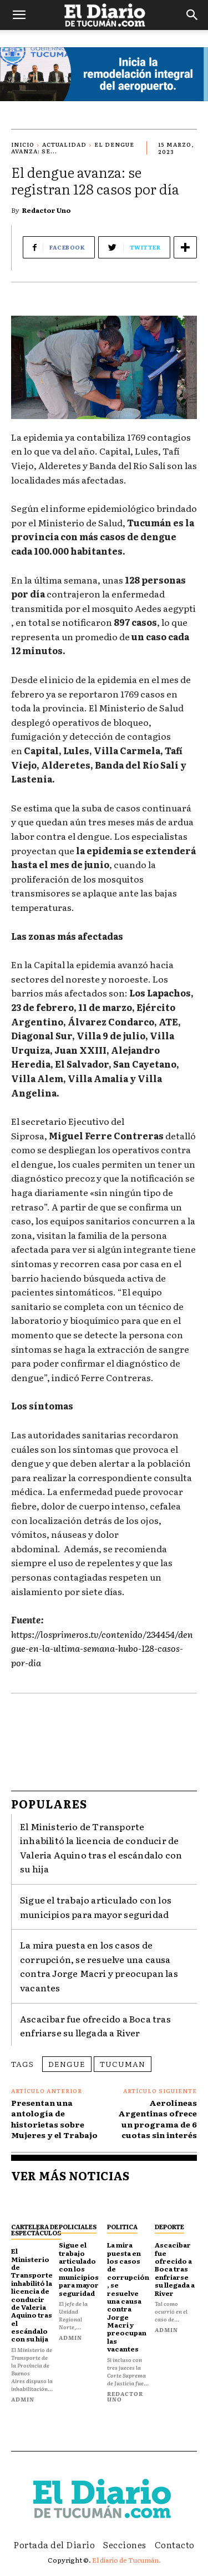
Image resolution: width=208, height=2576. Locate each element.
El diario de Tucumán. (126, 2560)
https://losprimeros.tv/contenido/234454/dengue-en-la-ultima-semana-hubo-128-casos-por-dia (102, 1648)
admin (22, 2399)
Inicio (22, 144)
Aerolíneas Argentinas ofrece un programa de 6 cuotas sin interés (157, 2119)
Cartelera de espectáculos (36, 2229)
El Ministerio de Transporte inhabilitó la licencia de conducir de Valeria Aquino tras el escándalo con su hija (32, 2295)
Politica (122, 2226)
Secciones (124, 2544)
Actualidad (64, 144)
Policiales (78, 2226)
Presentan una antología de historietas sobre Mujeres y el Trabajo (54, 2119)
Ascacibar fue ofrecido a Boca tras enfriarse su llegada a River (95, 2026)
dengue (66, 2063)
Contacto (175, 2544)
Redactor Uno (46, 210)
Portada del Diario (54, 2544)
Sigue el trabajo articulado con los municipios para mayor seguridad (79, 2269)
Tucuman (122, 2063)
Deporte (169, 2226)
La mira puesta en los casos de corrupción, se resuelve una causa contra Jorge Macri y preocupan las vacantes (99, 1966)
